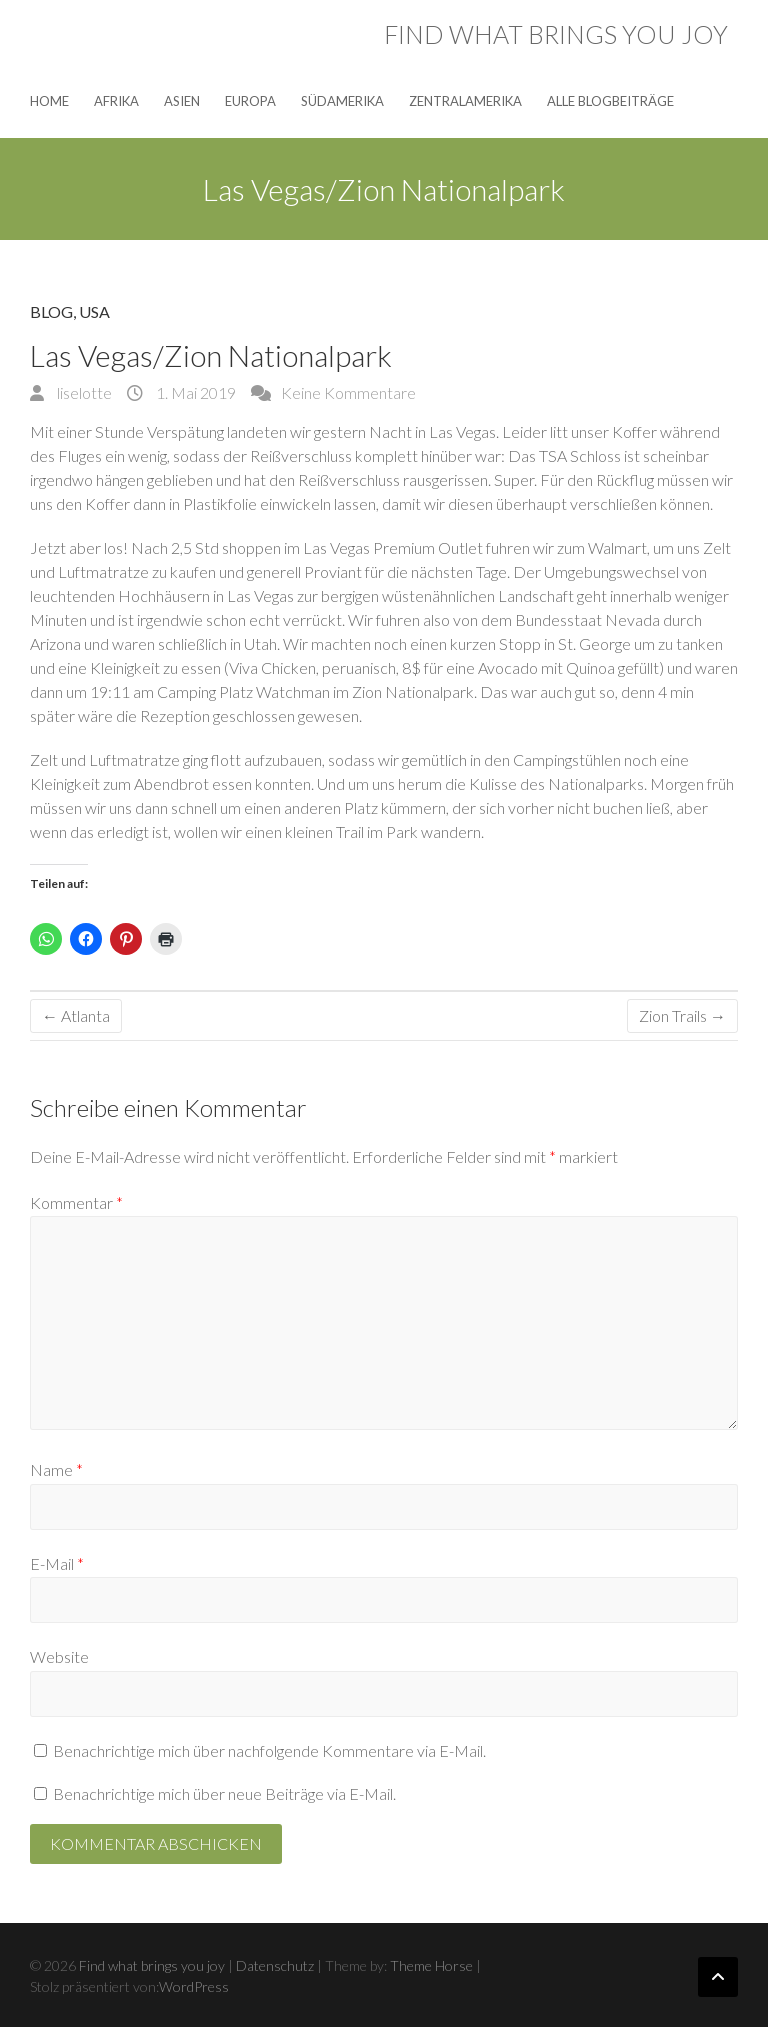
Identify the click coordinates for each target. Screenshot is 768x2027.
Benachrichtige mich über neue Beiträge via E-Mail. (224, 1793)
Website (59, 1656)
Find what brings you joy (556, 34)
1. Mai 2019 (194, 392)
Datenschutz (275, 1965)
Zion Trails (682, 1015)
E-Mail (57, 1563)
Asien (182, 101)
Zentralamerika (465, 101)
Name (56, 1469)
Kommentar (76, 1202)
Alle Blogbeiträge (610, 101)
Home (49, 101)
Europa (250, 101)
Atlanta (76, 1015)
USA (94, 311)
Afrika (116, 101)
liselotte (83, 392)
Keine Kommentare (348, 392)
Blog (51, 311)
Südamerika (342, 101)
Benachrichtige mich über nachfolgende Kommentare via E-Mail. (269, 1750)
